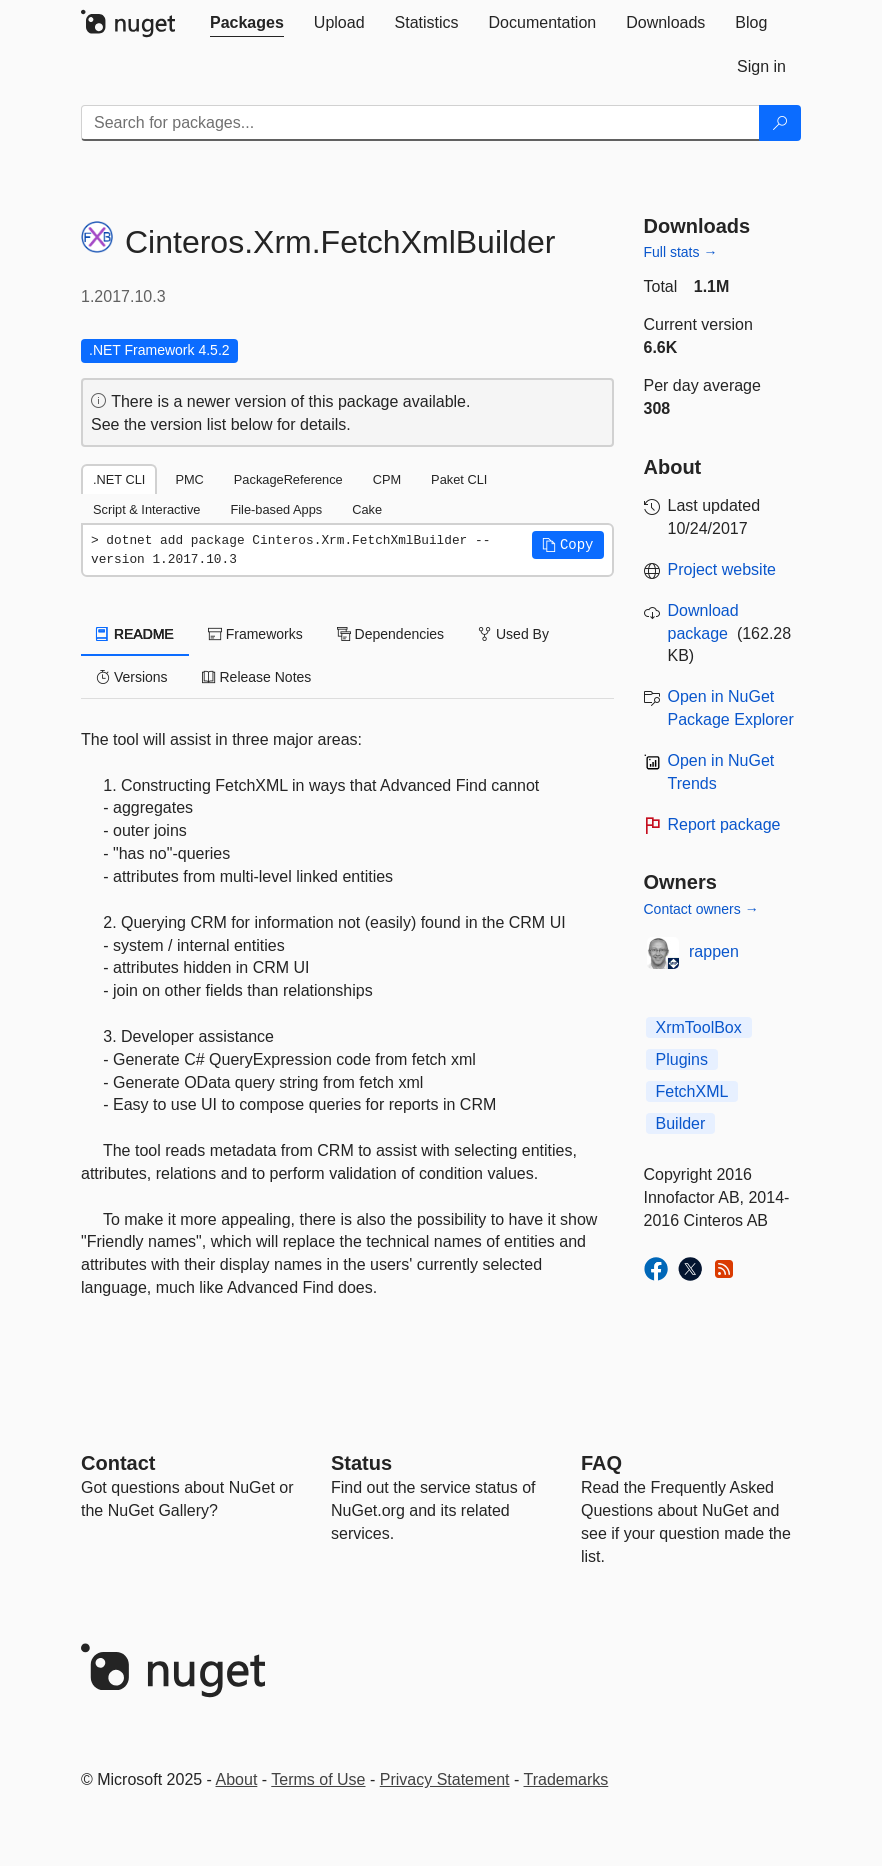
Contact (118, 1463)
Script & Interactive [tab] (146, 509)
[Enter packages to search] (420, 123)
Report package (724, 824)
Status (361, 1463)
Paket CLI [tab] (459, 479)
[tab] (247, 23)
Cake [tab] (367, 509)
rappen (714, 951)
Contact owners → (701, 909)
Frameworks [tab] (255, 634)
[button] (568, 545)
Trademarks (566, 1779)
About (237, 1779)
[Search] (780, 123)
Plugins (682, 1059)
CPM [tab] (387, 479)
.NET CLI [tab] (119, 479)
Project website (722, 569)
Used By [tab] (513, 634)
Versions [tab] (132, 677)
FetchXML (692, 1091)
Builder (681, 1123)
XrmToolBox (699, 1027)
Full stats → (681, 252)
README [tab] (135, 634)
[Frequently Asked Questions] (601, 1463)
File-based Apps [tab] (276, 509)
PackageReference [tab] (288, 479)
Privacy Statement (445, 1779)
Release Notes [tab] (257, 677)
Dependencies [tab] (390, 634)
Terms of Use (318, 1779)
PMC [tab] (189, 479)
